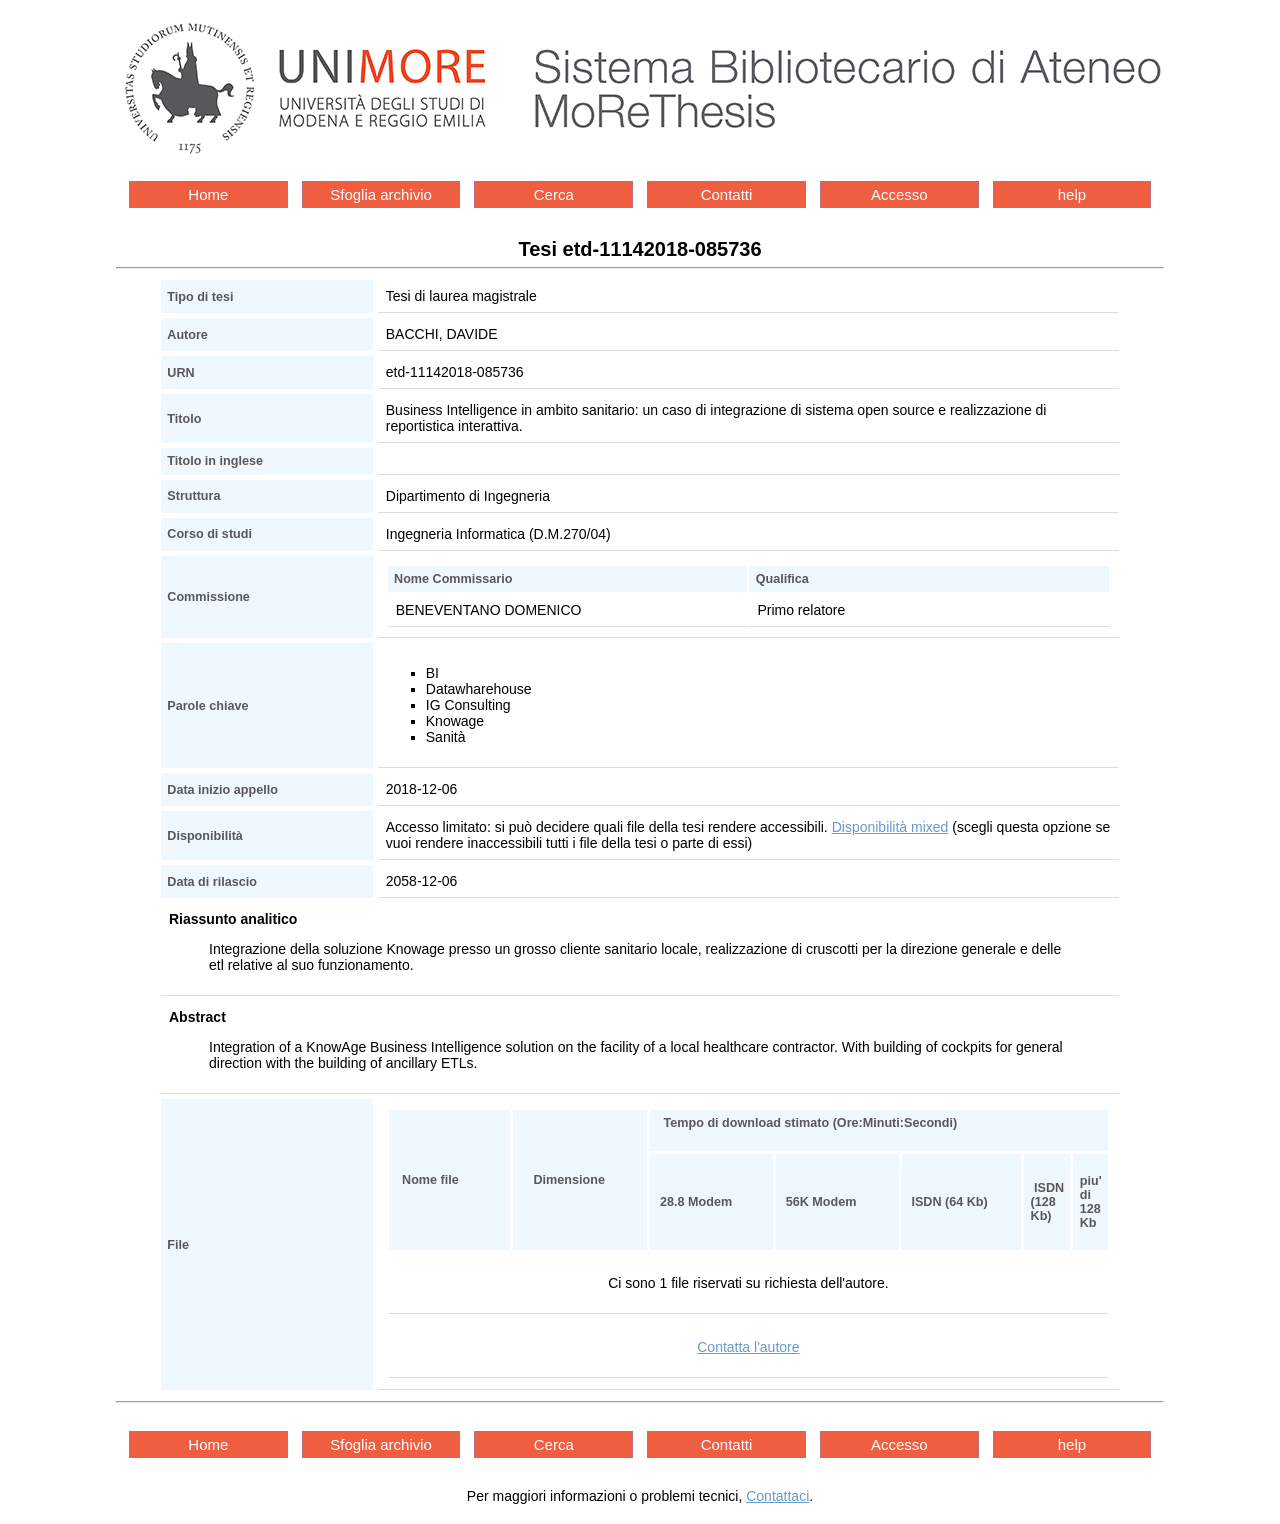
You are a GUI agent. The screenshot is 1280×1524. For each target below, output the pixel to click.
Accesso (899, 194)
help (1072, 194)
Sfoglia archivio (381, 194)
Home (208, 194)
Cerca (554, 194)
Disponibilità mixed (890, 827)
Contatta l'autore (748, 1347)
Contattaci (777, 1496)
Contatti (727, 194)
